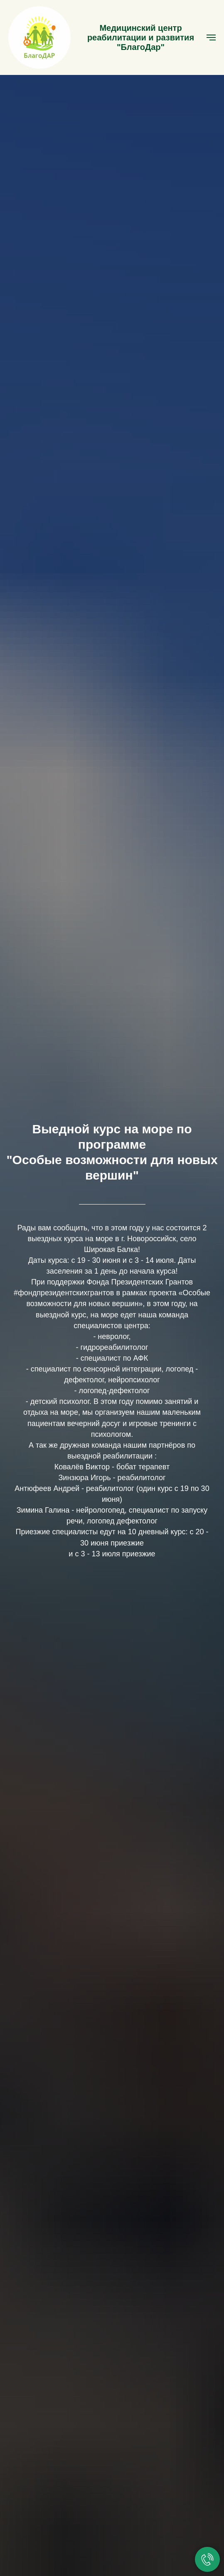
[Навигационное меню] (211, 37)
